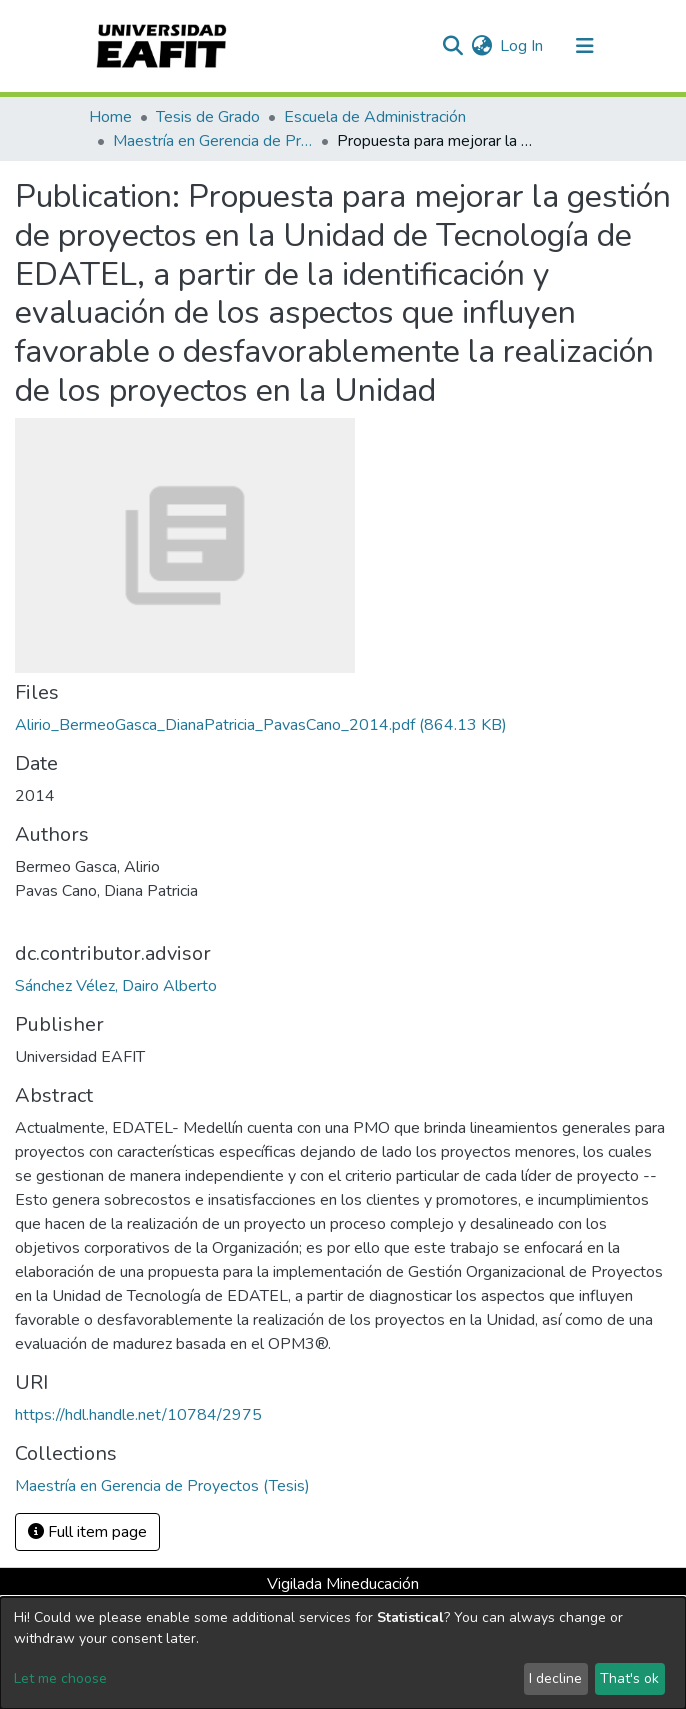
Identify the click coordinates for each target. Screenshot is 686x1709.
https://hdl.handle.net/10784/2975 (138, 1415)
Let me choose (60, 1678)
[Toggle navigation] (585, 46)
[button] (481, 46)
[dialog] (343, 1653)
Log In (522, 46)
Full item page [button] (87, 1532)
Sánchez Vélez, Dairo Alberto (116, 986)
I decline (555, 1678)
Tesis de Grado (208, 117)
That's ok (629, 1678)
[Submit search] (452, 46)
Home (110, 117)
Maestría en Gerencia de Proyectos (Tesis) (213, 141)
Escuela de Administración (375, 117)
